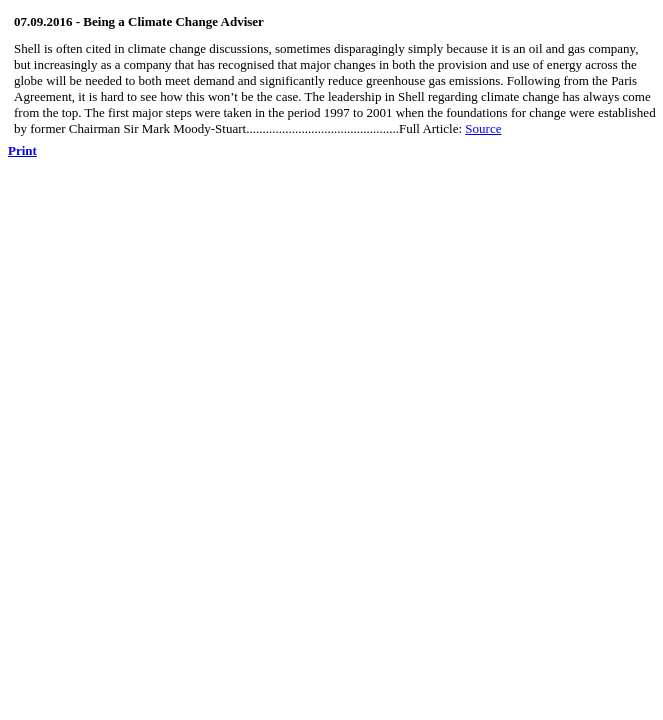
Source (483, 128)
